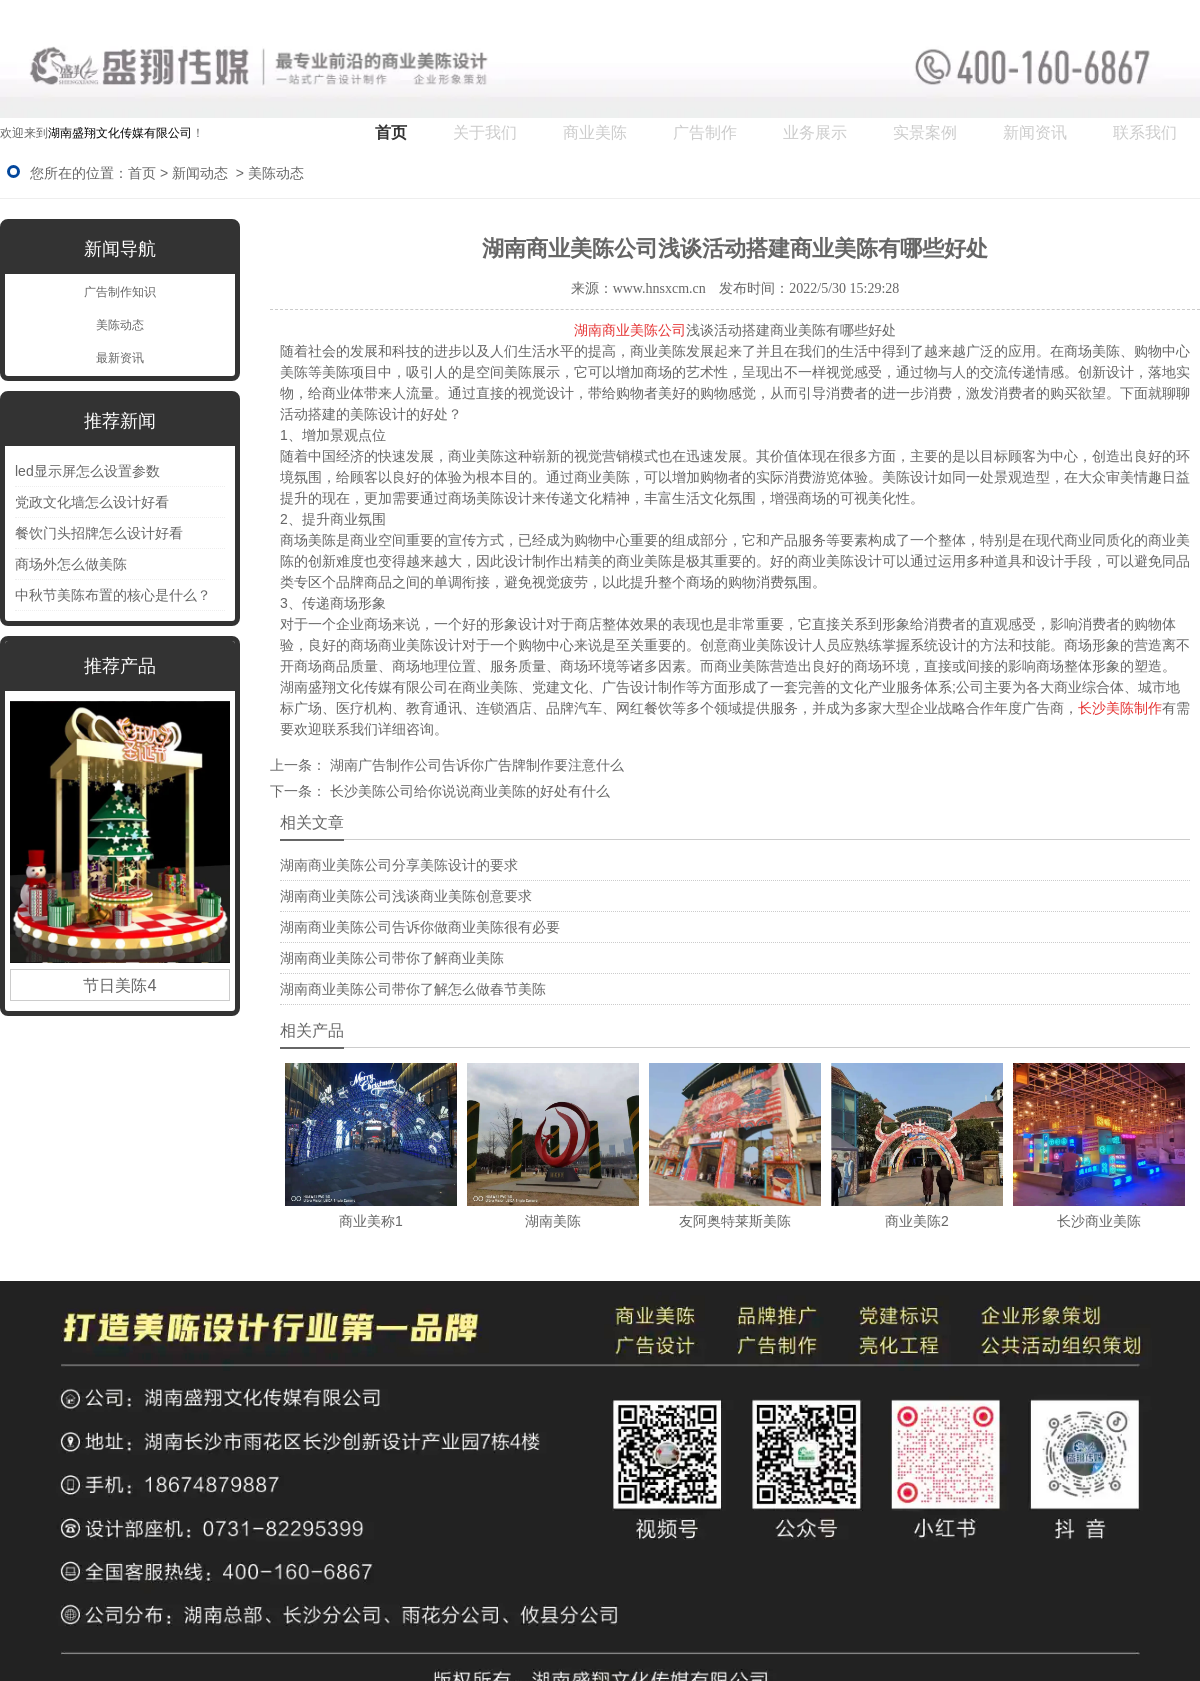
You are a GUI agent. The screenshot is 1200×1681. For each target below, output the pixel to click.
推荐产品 (120, 666)
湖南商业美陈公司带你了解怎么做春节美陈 (413, 989)
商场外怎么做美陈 (71, 564)
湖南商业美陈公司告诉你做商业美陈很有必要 (420, 927)
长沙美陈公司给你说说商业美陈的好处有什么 (468, 791)
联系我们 (1145, 132)
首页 (391, 132)
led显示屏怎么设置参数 (87, 471)
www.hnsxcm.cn (659, 288)
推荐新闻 (120, 421)
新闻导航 (120, 249)
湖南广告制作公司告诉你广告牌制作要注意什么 (475, 765)
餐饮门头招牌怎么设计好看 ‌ (101, 533)
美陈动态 (120, 325)
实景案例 (925, 132)
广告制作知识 (120, 292)
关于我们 (485, 132)
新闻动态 (200, 173)
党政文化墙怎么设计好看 (92, 502)
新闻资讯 (1035, 132)
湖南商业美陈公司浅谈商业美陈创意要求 (406, 896)
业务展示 (815, 132)
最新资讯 (120, 358)
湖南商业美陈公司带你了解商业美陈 (392, 958)
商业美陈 (595, 132)
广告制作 (705, 132)
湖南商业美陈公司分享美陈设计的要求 (399, 865)
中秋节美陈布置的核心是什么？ (113, 595)
